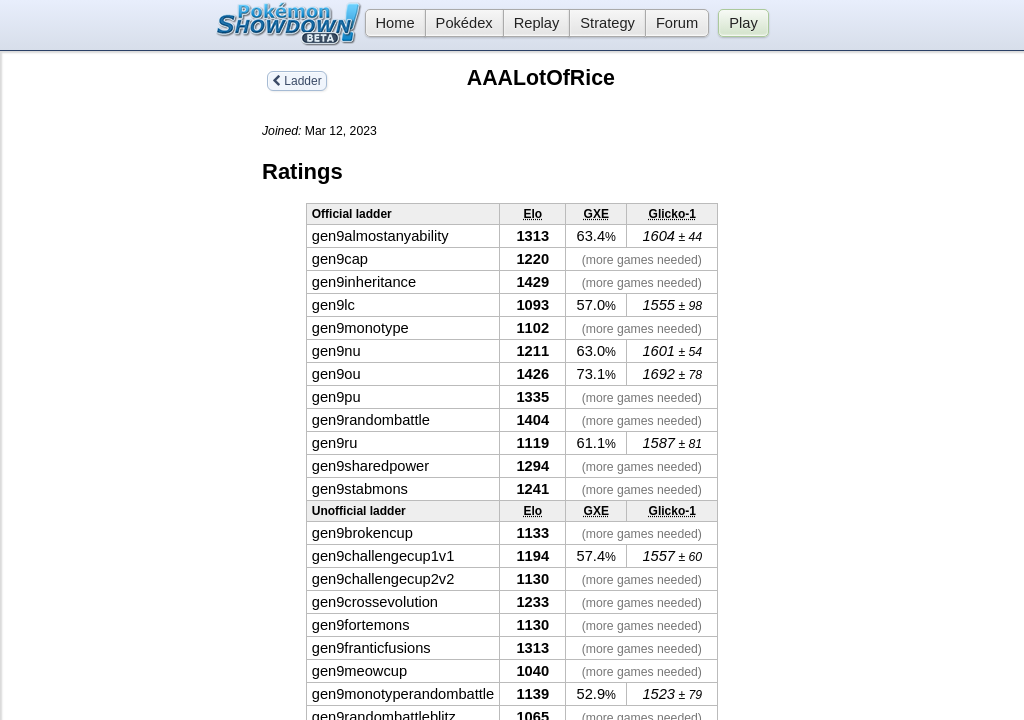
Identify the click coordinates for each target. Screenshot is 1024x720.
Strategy (607, 23)
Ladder (297, 81)
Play (743, 23)
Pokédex (464, 23)
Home (390, 23)
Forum (677, 23)
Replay (537, 23)
